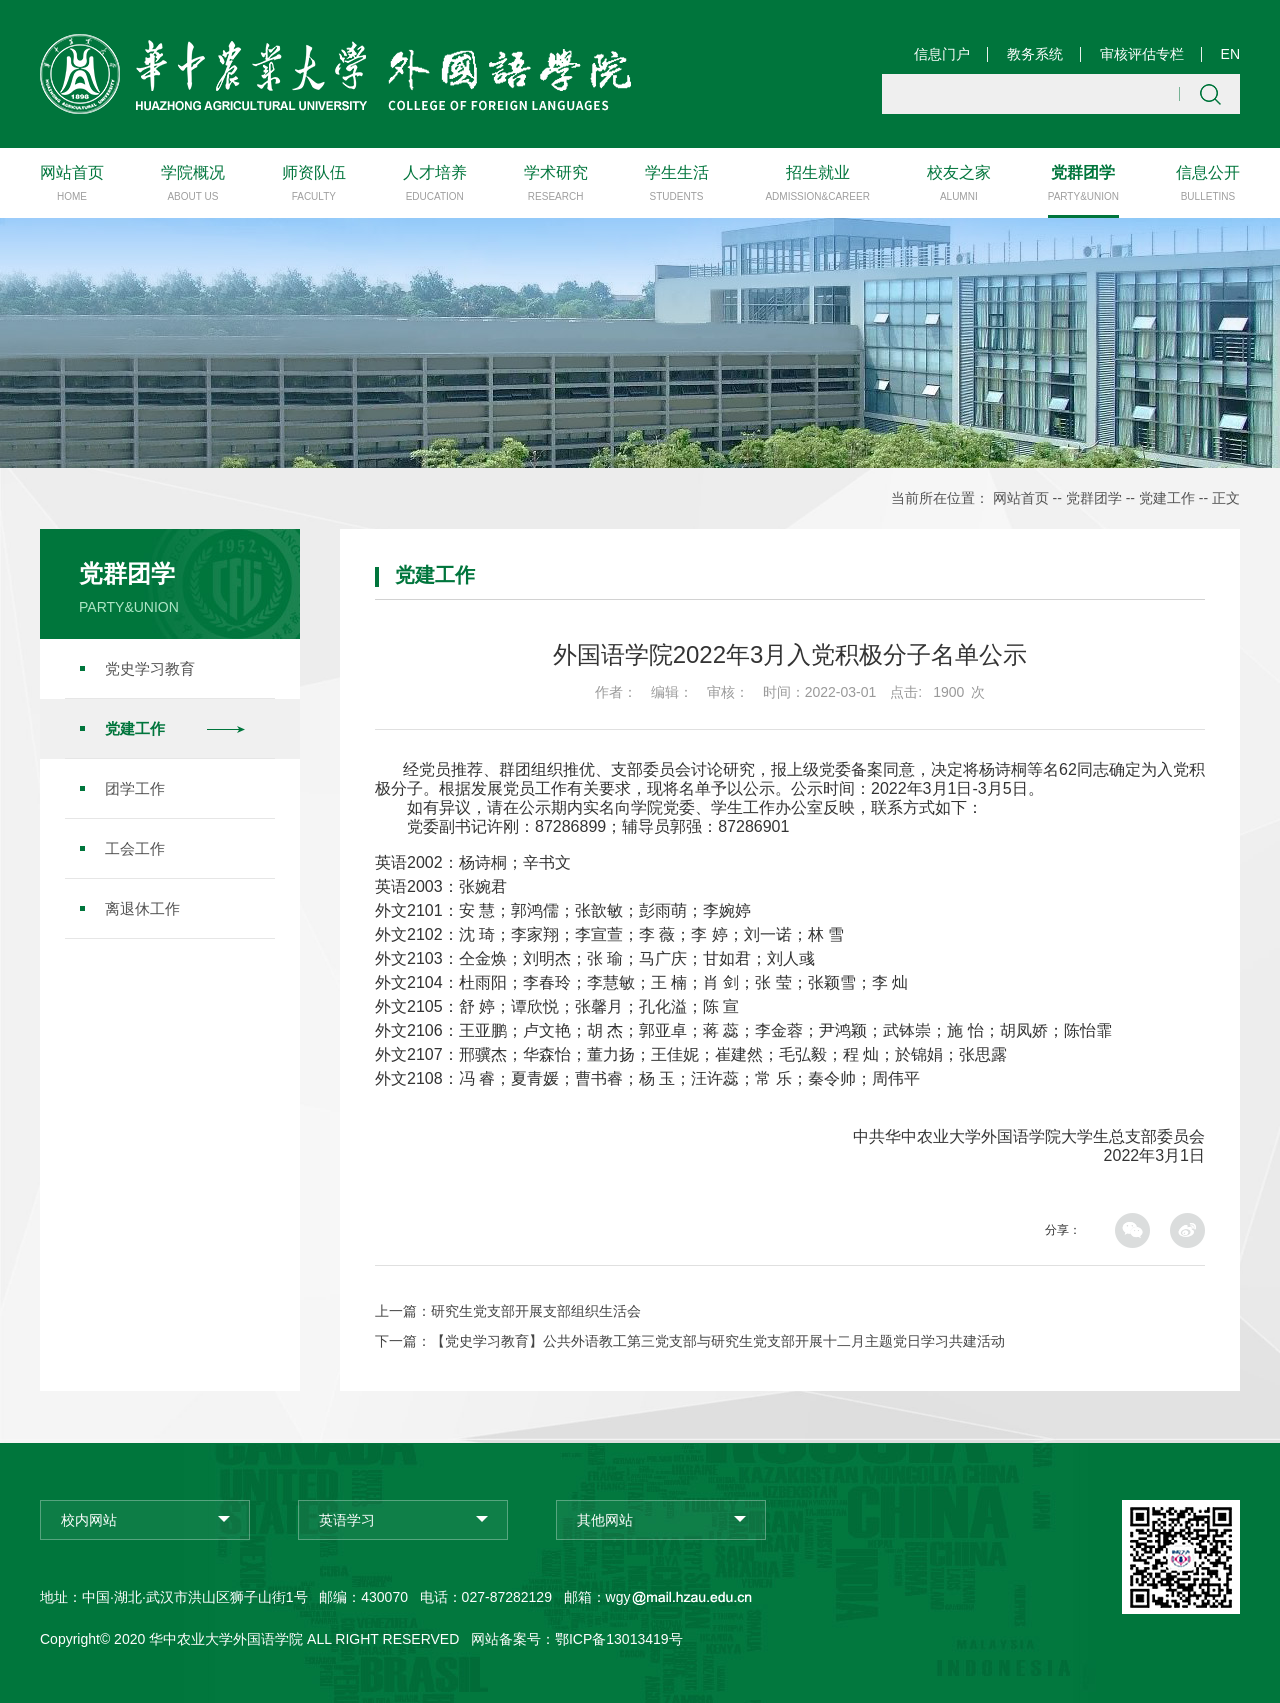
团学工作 (135, 787)
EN (1230, 54)
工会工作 (135, 847)
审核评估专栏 (1142, 54)
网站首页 (1021, 498)
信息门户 (942, 54)
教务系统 (1035, 54)
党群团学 (1094, 498)
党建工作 (1167, 498)
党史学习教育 (150, 667)
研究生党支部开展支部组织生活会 (536, 1310)
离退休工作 (142, 907)
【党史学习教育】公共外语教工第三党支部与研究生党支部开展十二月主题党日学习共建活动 (718, 1340)
